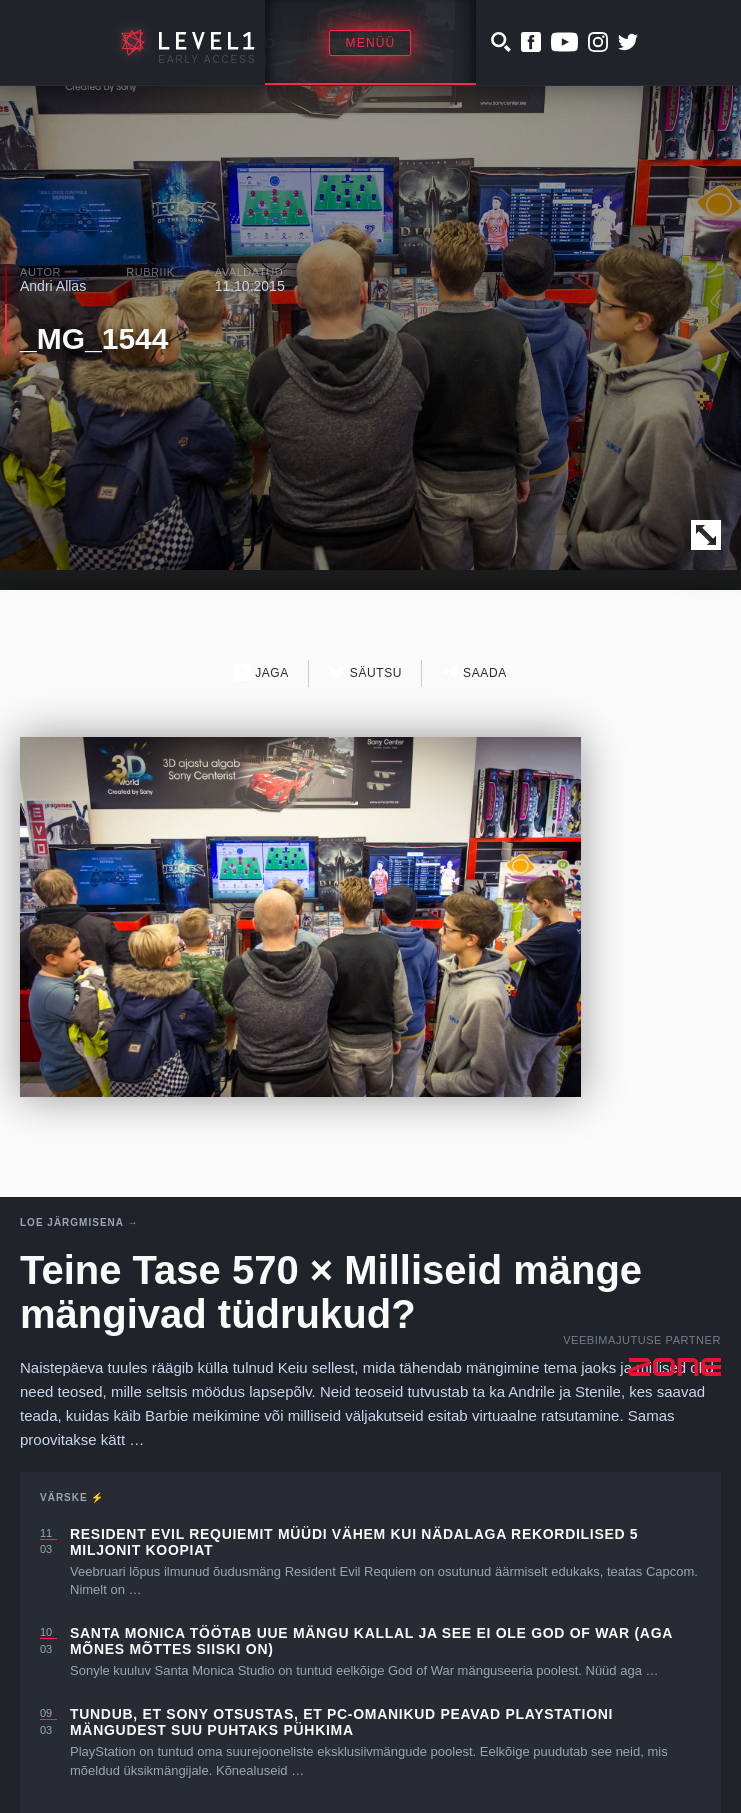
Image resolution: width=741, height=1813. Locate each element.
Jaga (261, 672)
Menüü (370, 43)
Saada (474, 672)
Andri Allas (53, 286)
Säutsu (365, 672)
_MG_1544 (94, 338)
